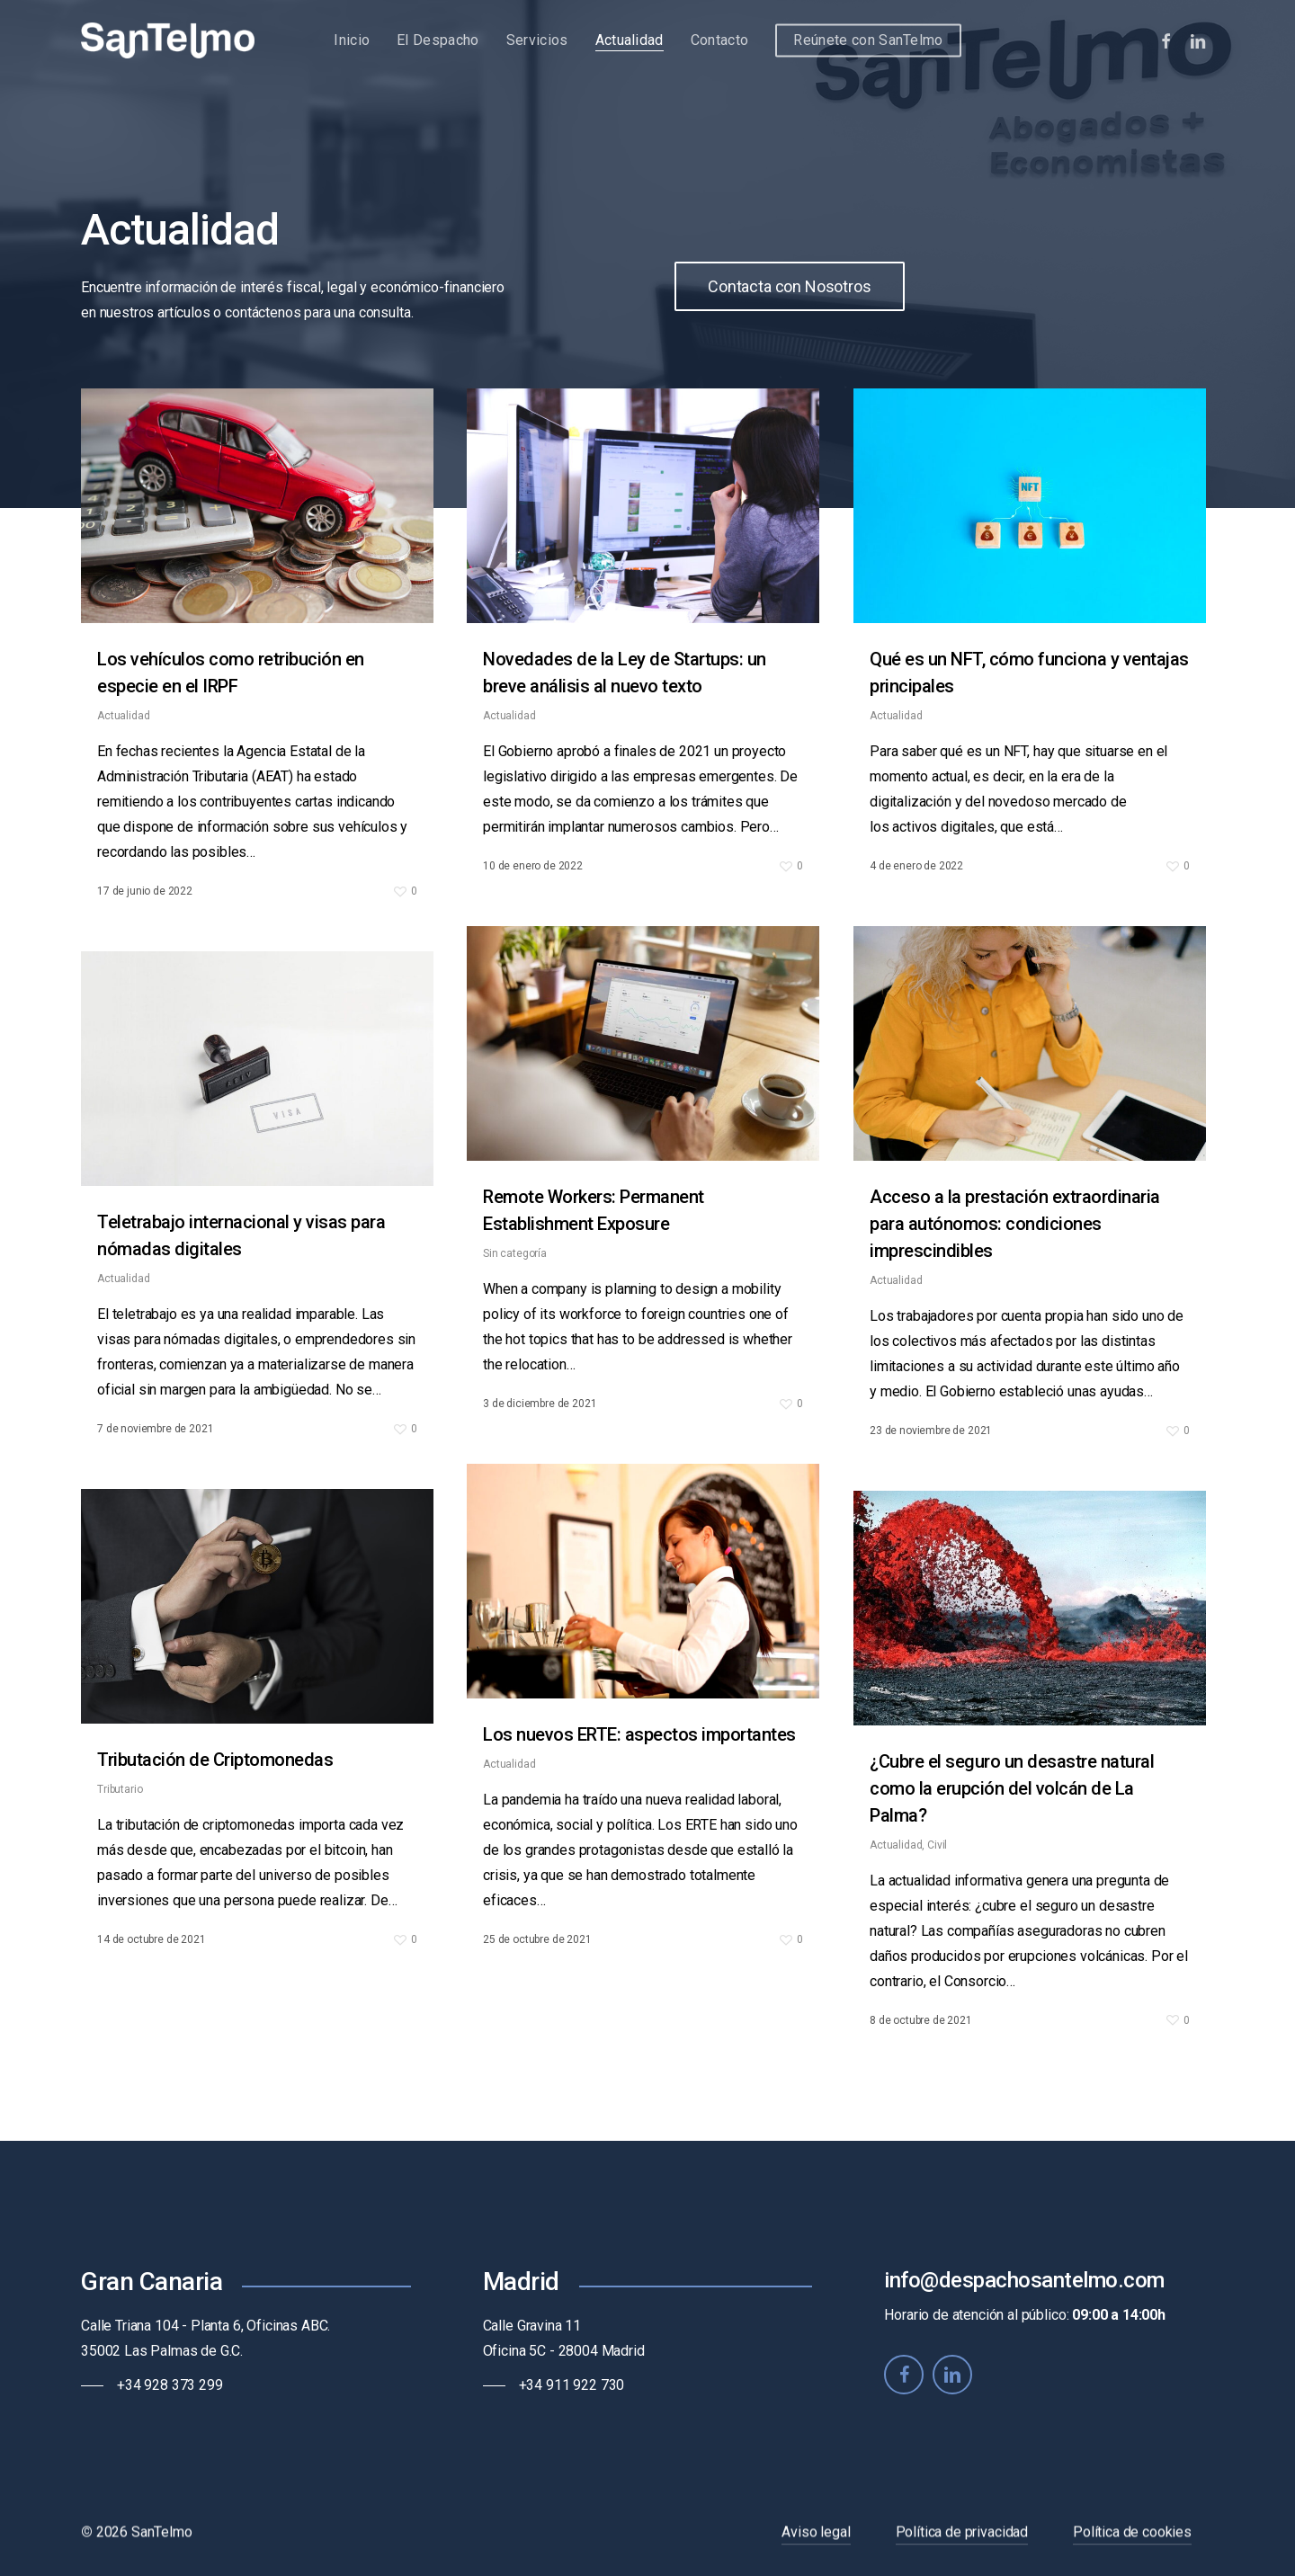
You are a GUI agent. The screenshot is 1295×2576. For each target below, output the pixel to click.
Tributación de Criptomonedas (215, 1776)
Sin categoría (515, 1290)
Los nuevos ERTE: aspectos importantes (639, 1771)
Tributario (119, 1805)
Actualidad (123, 715)
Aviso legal (815, 2548)
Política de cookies (1132, 2548)
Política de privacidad (962, 2548)
